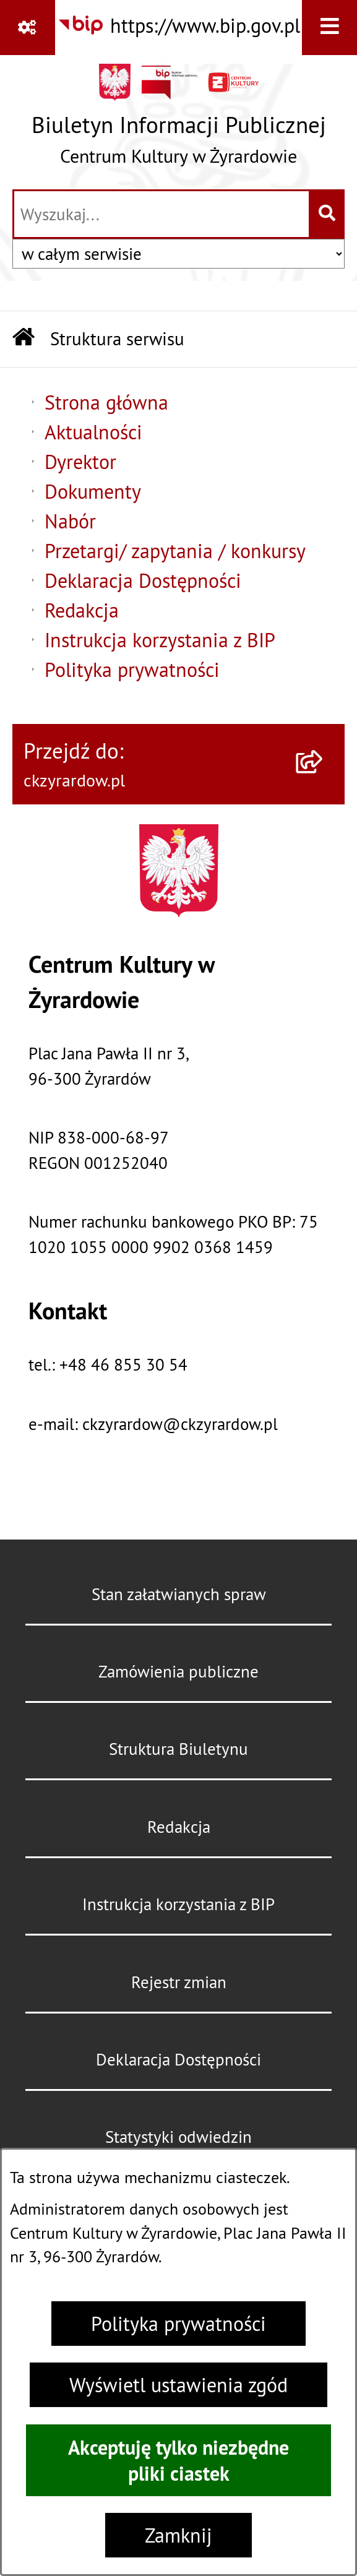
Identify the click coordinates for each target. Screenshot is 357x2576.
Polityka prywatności (178, 2323)
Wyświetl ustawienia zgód (178, 2384)
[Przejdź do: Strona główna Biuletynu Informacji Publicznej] (23, 339)
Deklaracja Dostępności (143, 580)
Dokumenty (93, 491)
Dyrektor (80, 461)
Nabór (70, 521)
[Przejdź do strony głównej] (179, 120)
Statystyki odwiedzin (178, 2136)
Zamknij (178, 2535)
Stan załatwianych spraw (179, 1594)
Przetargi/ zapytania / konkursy (175, 550)
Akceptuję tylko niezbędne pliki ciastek (178, 2460)
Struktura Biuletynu (178, 1748)
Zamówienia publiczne (178, 1671)
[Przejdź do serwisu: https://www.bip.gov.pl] (178, 25)
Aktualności (93, 432)
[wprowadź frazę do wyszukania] (161, 214)
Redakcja (82, 610)
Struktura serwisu (117, 338)
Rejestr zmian (178, 1981)
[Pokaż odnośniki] (27, 27)
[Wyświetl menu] (329, 27)
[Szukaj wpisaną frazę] (328, 214)
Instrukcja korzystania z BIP (160, 639)
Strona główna (106, 402)
